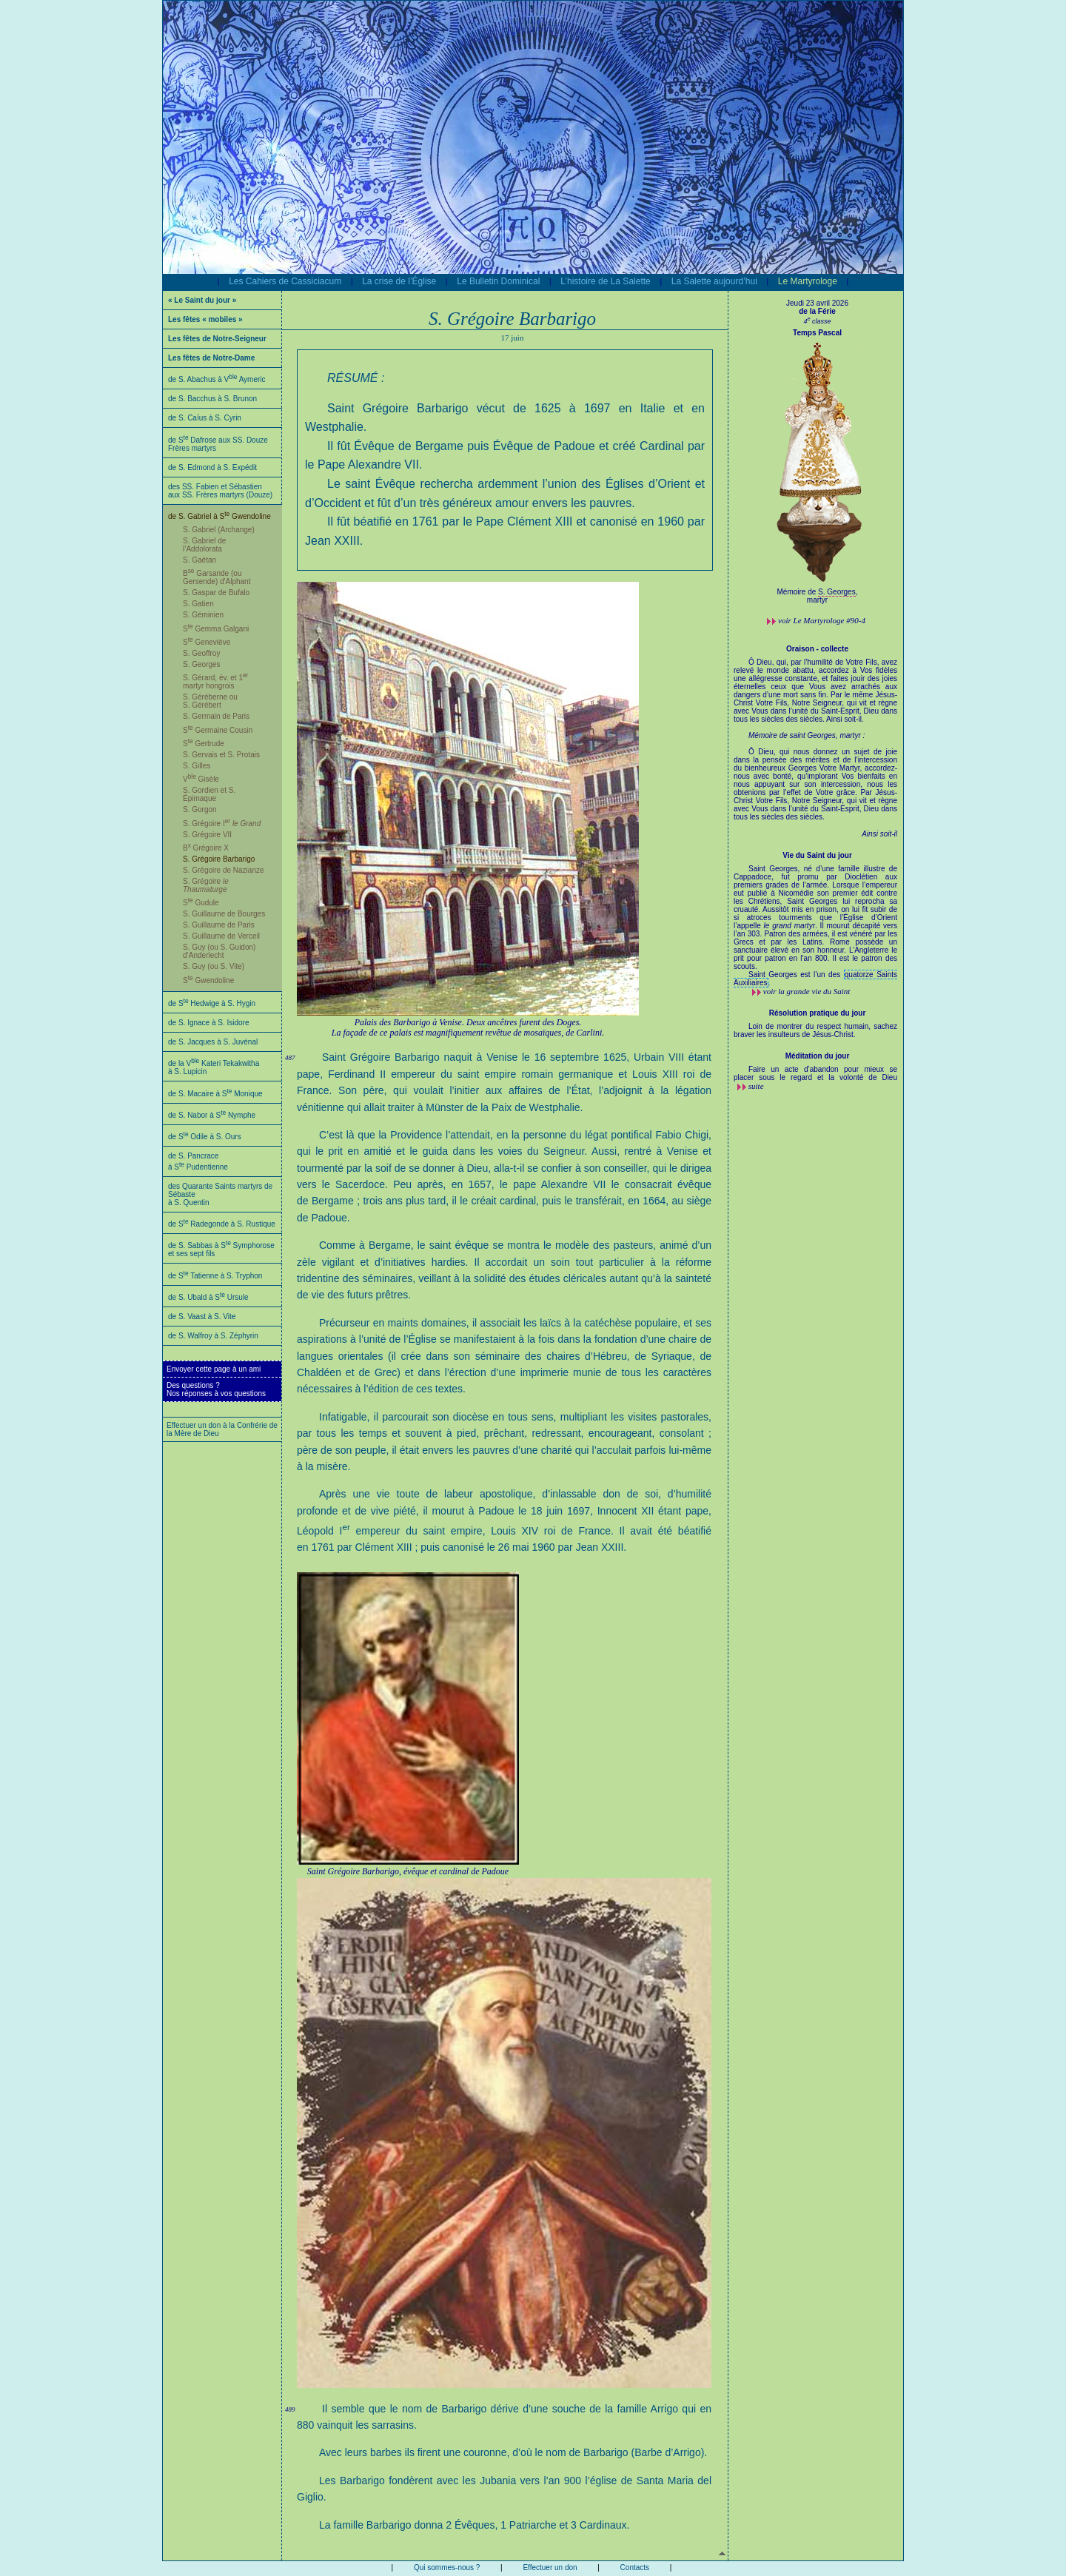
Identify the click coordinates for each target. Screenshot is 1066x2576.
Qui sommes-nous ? (447, 2567)
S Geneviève (206, 642)
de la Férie (817, 311)
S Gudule (201, 903)
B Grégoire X (206, 848)
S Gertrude (203, 743)
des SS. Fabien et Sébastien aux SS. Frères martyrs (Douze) (220, 491)
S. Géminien (203, 615)
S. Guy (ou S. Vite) (213, 966)
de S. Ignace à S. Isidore (208, 1023)
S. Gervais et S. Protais (221, 755)
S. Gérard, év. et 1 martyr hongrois (215, 682)
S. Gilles (196, 766)
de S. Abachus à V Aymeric (217, 379)
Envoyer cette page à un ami (214, 1369)
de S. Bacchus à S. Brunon (212, 399)
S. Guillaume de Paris (219, 925)
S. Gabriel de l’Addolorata (204, 545)
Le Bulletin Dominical (498, 281)
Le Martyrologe (807, 281)
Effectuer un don (550, 2567)
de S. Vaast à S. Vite (201, 1316)
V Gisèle (201, 779)
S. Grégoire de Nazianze (223, 870)
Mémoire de (798, 592)
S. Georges (202, 664)
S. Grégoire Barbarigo (219, 859)
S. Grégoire (206, 885)
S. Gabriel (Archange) (219, 530)
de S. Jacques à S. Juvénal (213, 1042)
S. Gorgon (200, 809)
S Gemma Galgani (216, 629)
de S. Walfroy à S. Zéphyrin (213, 1336)
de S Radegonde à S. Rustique (221, 1224)
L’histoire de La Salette (605, 281)
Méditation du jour (817, 1056)
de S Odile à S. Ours (204, 1137)
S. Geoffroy (201, 653)
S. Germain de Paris (216, 716)
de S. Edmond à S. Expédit (212, 467)
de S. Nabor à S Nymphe (211, 1115)
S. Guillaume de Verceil (221, 936)
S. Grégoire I (222, 823)
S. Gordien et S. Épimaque (209, 794)
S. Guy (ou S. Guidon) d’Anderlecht (219, 951)
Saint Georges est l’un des (796, 974)
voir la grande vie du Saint (807, 991)
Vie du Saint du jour (817, 855)
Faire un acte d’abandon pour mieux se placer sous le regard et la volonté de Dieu (815, 1073)
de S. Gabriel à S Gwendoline (219, 516)
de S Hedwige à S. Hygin (211, 1003)
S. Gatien (198, 604)
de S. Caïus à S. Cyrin (204, 418)
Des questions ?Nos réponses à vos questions (216, 1389)
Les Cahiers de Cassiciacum (285, 281)
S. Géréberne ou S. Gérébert (210, 701)
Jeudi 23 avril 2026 (817, 303)
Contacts (634, 2567)
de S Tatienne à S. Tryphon (215, 1276)
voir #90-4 (821, 620)
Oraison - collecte (817, 649)
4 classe (817, 321)
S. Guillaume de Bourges (224, 914)
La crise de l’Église (399, 281)
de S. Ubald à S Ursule (208, 1297)
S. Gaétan (199, 560)
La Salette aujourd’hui (714, 281)
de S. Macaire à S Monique (215, 1094)
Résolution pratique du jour (817, 1013)
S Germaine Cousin (217, 730)
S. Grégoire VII (207, 835)
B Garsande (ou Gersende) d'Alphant (216, 577)
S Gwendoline (208, 980)
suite (756, 1085)
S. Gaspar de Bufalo (216, 592)
